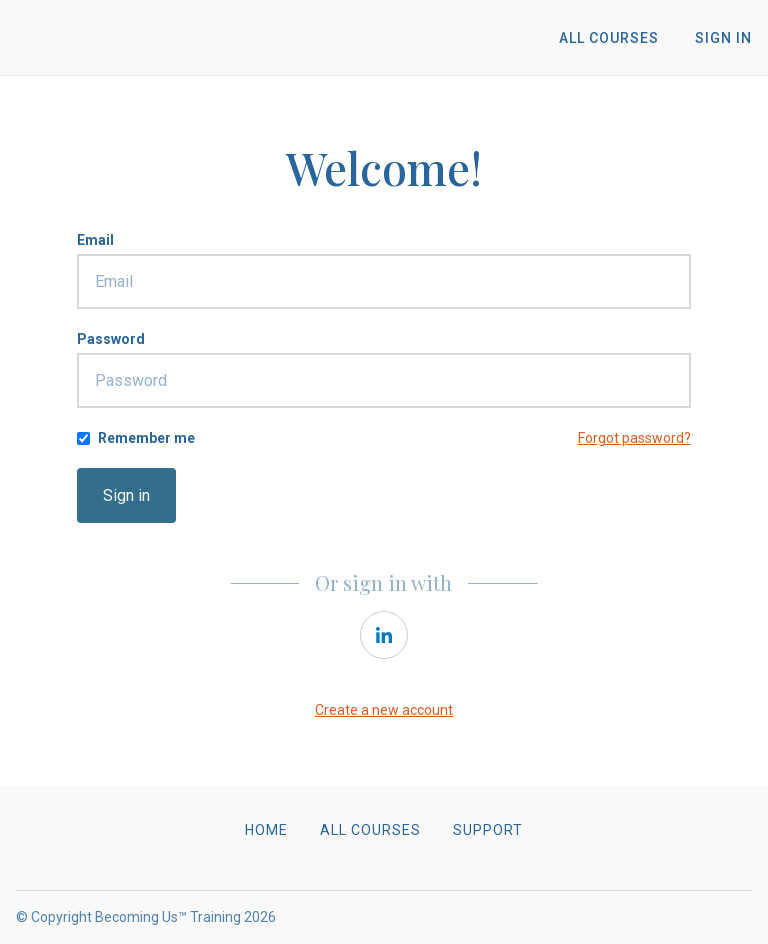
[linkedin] (384, 635)
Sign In (723, 38)
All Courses (609, 38)
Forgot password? (634, 438)
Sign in (126, 495)
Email (95, 240)
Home (266, 830)
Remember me (146, 438)
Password (111, 339)
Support (488, 830)
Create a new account (384, 710)
